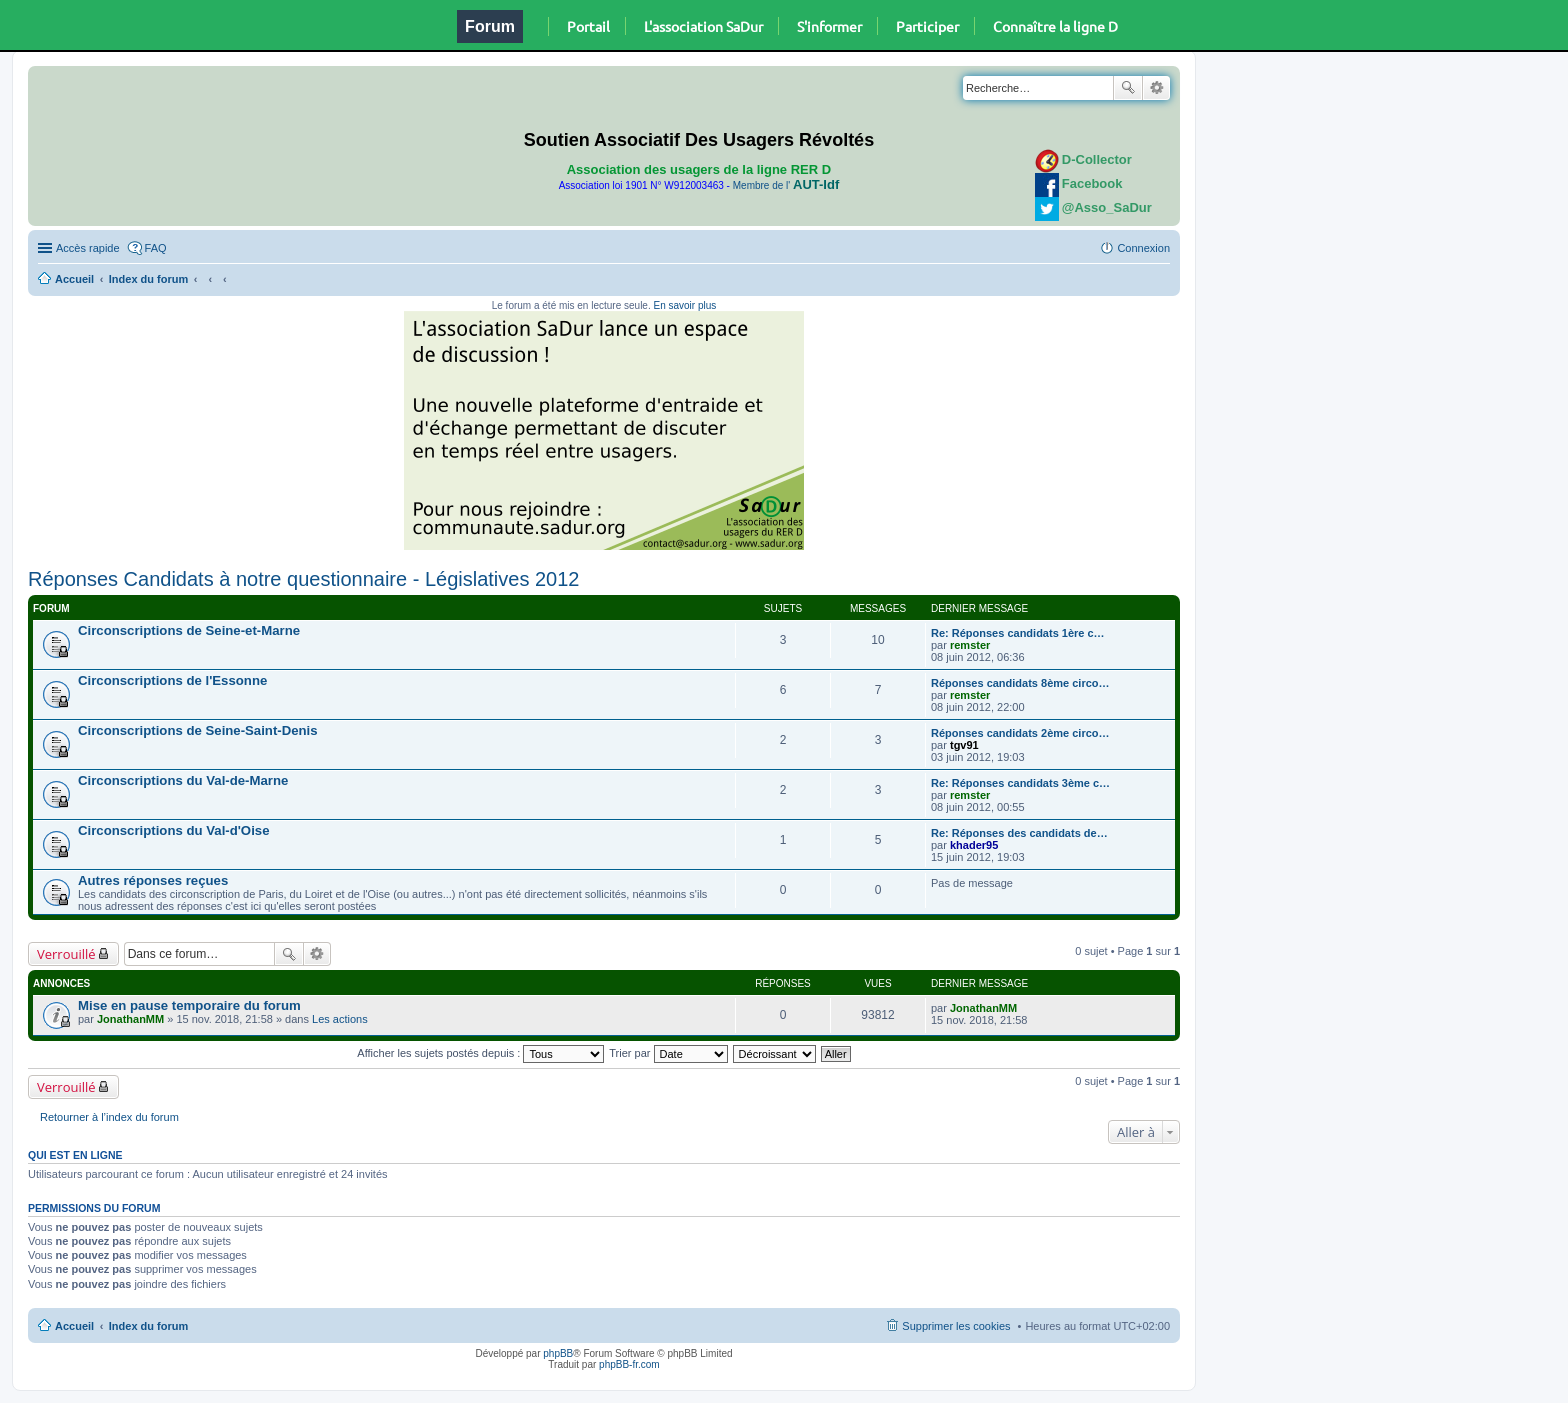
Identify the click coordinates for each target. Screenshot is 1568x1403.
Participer (927, 26)
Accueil (74, 279)
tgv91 (964, 745)
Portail (588, 26)
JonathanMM (130, 1019)
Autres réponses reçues (153, 880)
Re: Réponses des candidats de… (1019, 833)
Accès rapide (88, 248)
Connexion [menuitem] (1143, 248)
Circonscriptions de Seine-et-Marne (189, 630)
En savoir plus (684, 305)
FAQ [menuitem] (156, 248)
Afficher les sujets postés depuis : (480, 1053)
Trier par (668, 1053)
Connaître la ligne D (1055, 26)
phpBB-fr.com (629, 1364)
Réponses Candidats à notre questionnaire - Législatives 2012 (303, 579)
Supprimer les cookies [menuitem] (956, 1326)
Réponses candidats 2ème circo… (1020, 733)
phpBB (558, 1353)
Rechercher (1128, 88)
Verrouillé (66, 954)
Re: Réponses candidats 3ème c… (1020, 783)
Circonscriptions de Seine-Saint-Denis (198, 730)
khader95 (974, 845)
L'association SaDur (703, 26)
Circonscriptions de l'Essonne (172, 680)
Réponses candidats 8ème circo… (1020, 683)
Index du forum (148, 279)
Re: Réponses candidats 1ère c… (1018, 633)
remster (970, 645)
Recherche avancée (1156, 88)
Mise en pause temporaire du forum (189, 1005)
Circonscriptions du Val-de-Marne (183, 780)
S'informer (829, 26)
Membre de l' (786, 185)
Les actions (340, 1019)
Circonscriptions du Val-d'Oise (173, 830)
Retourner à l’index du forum (109, 1117)
